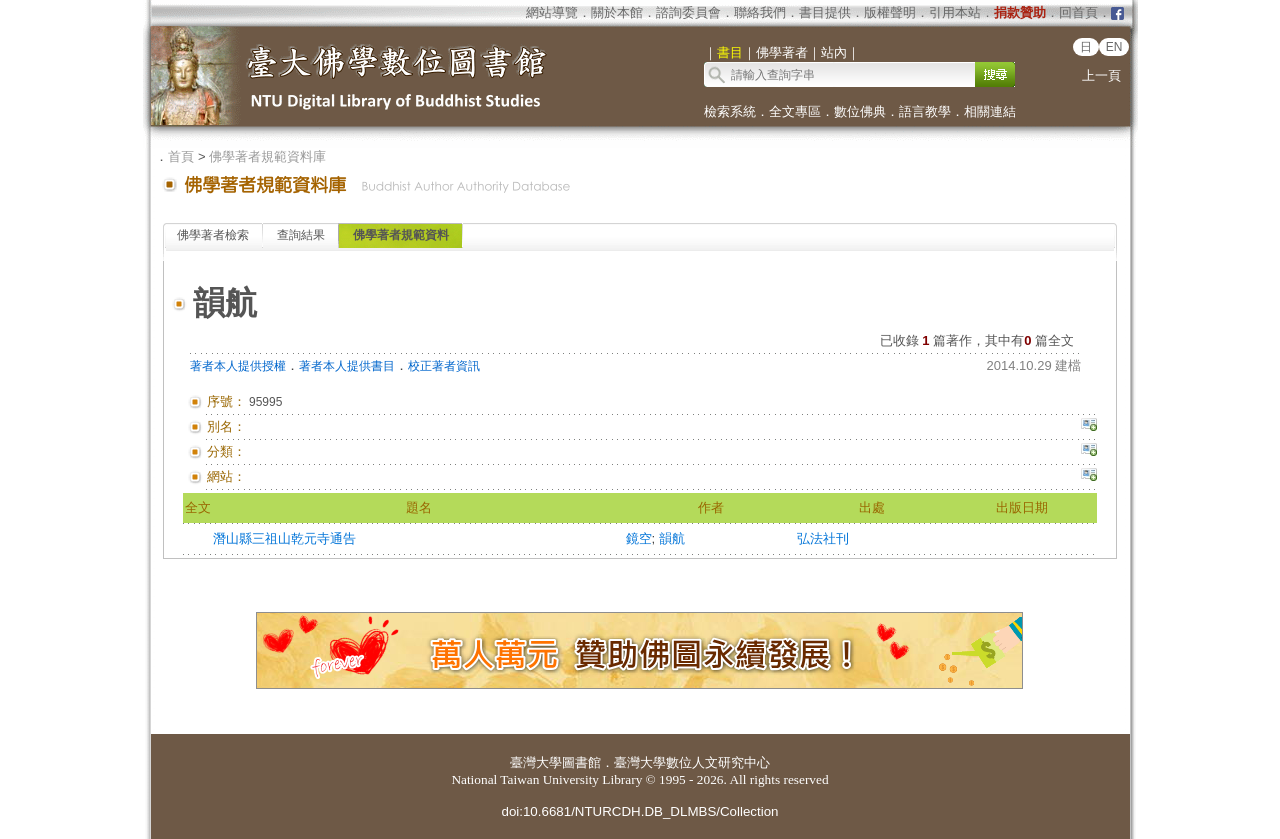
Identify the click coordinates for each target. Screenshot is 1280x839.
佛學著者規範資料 (401, 235)
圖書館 (581, 762)
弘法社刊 (823, 538)
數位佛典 (860, 111)
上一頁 (1101, 75)
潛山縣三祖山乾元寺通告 (284, 538)
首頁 (181, 156)
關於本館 (617, 12)
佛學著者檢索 (213, 235)
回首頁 (1078, 12)
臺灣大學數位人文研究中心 (692, 762)
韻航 (672, 538)
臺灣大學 (536, 762)
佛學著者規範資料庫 (267, 156)
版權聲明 (890, 12)
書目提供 (825, 12)
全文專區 (795, 111)
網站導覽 (552, 12)
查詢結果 (301, 235)
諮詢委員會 (688, 12)
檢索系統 (730, 111)
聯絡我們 (760, 12)
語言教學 (925, 111)
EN (1114, 47)
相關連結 (990, 111)
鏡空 (639, 538)
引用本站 (955, 12)
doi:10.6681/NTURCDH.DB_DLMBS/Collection (639, 811)
